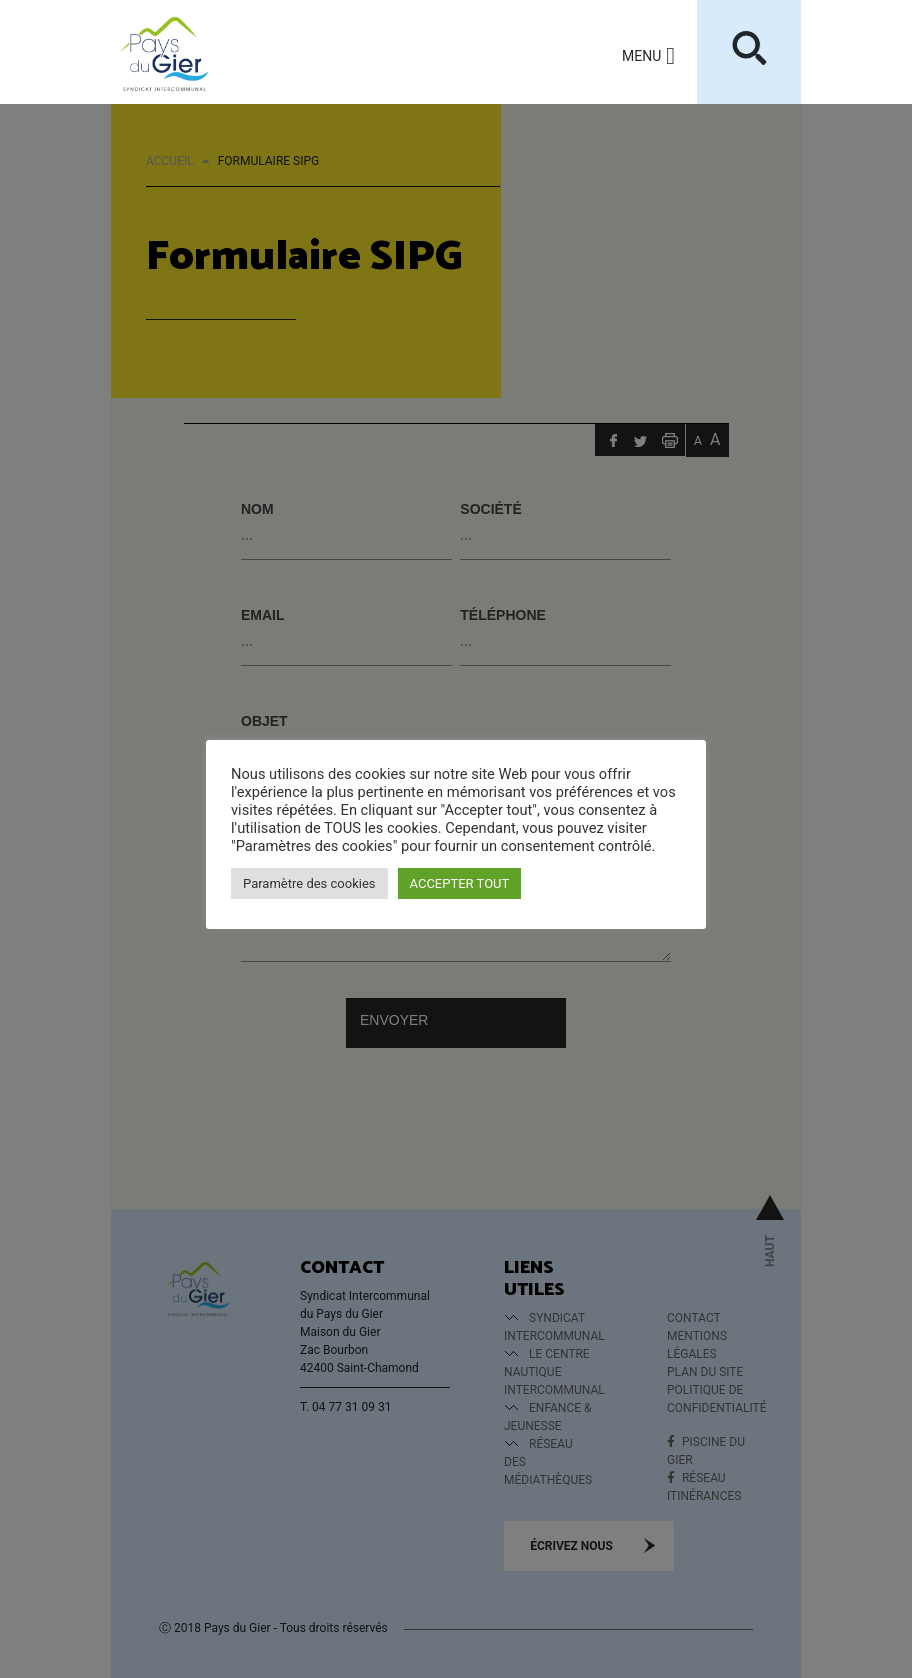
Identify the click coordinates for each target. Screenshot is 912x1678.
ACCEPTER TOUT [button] (460, 883)
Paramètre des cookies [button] (309, 883)
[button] (641, 56)
